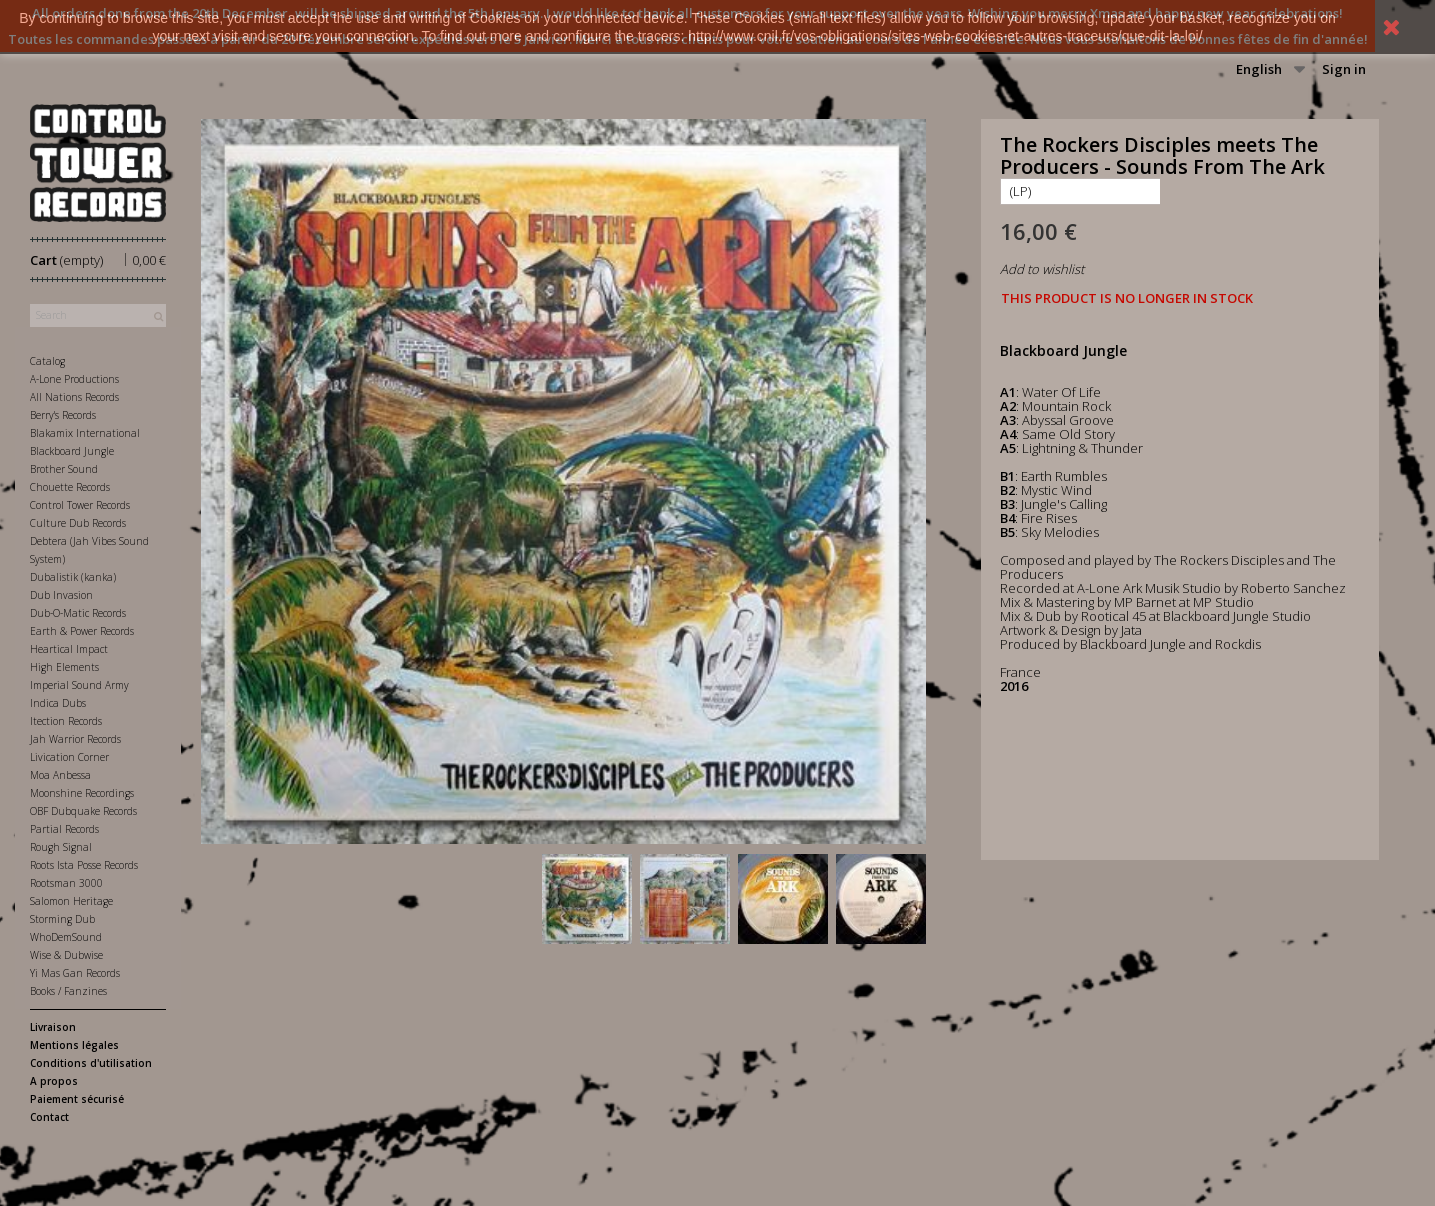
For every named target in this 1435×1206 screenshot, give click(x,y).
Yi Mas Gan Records (75, 973)
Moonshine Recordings (82, 793)
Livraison (53, 1027)
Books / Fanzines (68, 991)
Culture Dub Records (78, 523)
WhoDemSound (66, 937)
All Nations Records (74, 397)
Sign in (1344, 69)
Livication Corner (69, 757)
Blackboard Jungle (72, 451)
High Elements (64, 667)
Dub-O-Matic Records (78, 613)
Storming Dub (62, 919)
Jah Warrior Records (75, 739)
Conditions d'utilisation (91, 1063)
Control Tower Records (80, 505)
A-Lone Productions (74, 379)
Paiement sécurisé (77, 1099)
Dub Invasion (61, 595)
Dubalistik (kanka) (73, 577)
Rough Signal (61, 847)
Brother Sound (64, 469)
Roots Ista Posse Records (84, 865)
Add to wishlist (1042, 269)
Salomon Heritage (71, 901)
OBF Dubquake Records (83, 811)
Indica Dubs (58, 703)
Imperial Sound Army (79, 685)
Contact (49, 1117)
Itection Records (66, 721)
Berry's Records (63, 415)
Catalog (47, 361)
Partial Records (64, 829)
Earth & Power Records (82, 631)
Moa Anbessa (60, 775)
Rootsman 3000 (66, 883)
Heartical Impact (69, 649)
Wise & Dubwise (66, 955)
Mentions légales (74, 1045)
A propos (54, 1081)
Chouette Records (70, 487)
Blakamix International (85, 433)
